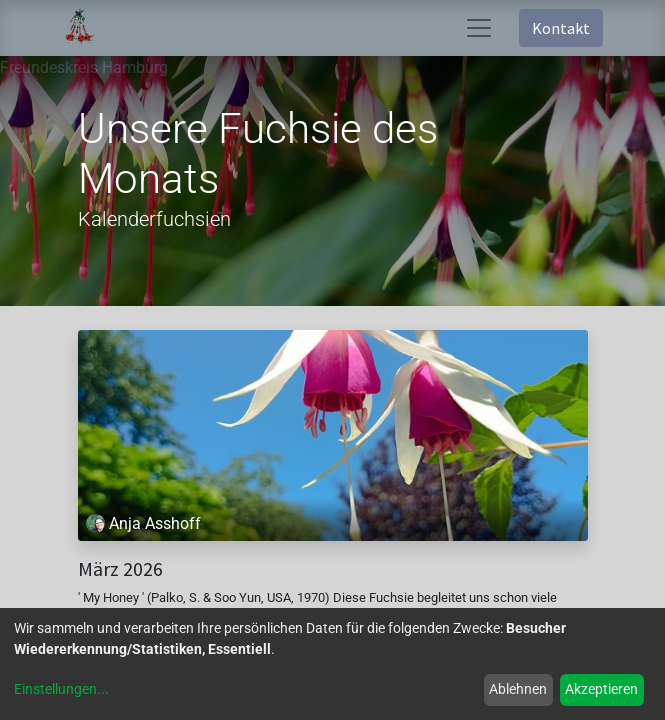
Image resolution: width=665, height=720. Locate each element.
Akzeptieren (601, 689)
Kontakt (561, 28)
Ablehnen (518, 689)
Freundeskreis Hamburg (84, 67)
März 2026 (120, 569)
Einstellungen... (61, 689)
